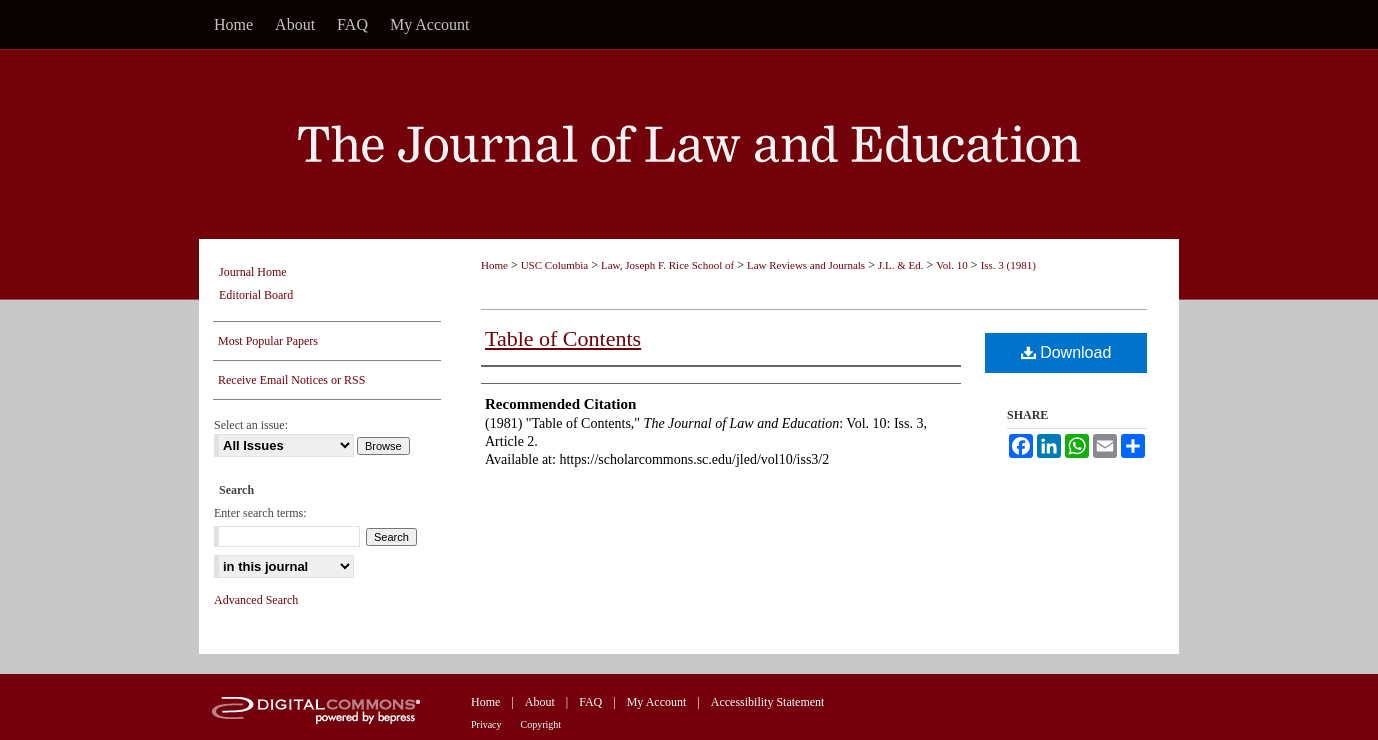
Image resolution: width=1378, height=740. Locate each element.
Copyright (541, 724)
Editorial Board (256, 295)
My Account (657, 702)
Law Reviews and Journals (806, 265)
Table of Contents (563, 338)
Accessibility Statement (768, 702)
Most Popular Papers (268, 341)
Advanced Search (256, 600)
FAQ (590, 702)
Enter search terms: (260, 513)
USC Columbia (555, 265)
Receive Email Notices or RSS (291, 380)
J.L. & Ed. (901, 265)
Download (1066, 352)
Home (494, 265)
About (540, 702)
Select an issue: (251, 425)
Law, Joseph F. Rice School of (667, 265)
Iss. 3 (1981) (1008, 265)
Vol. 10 (952, 265)
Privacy (486, 724)
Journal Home (253, 272)
